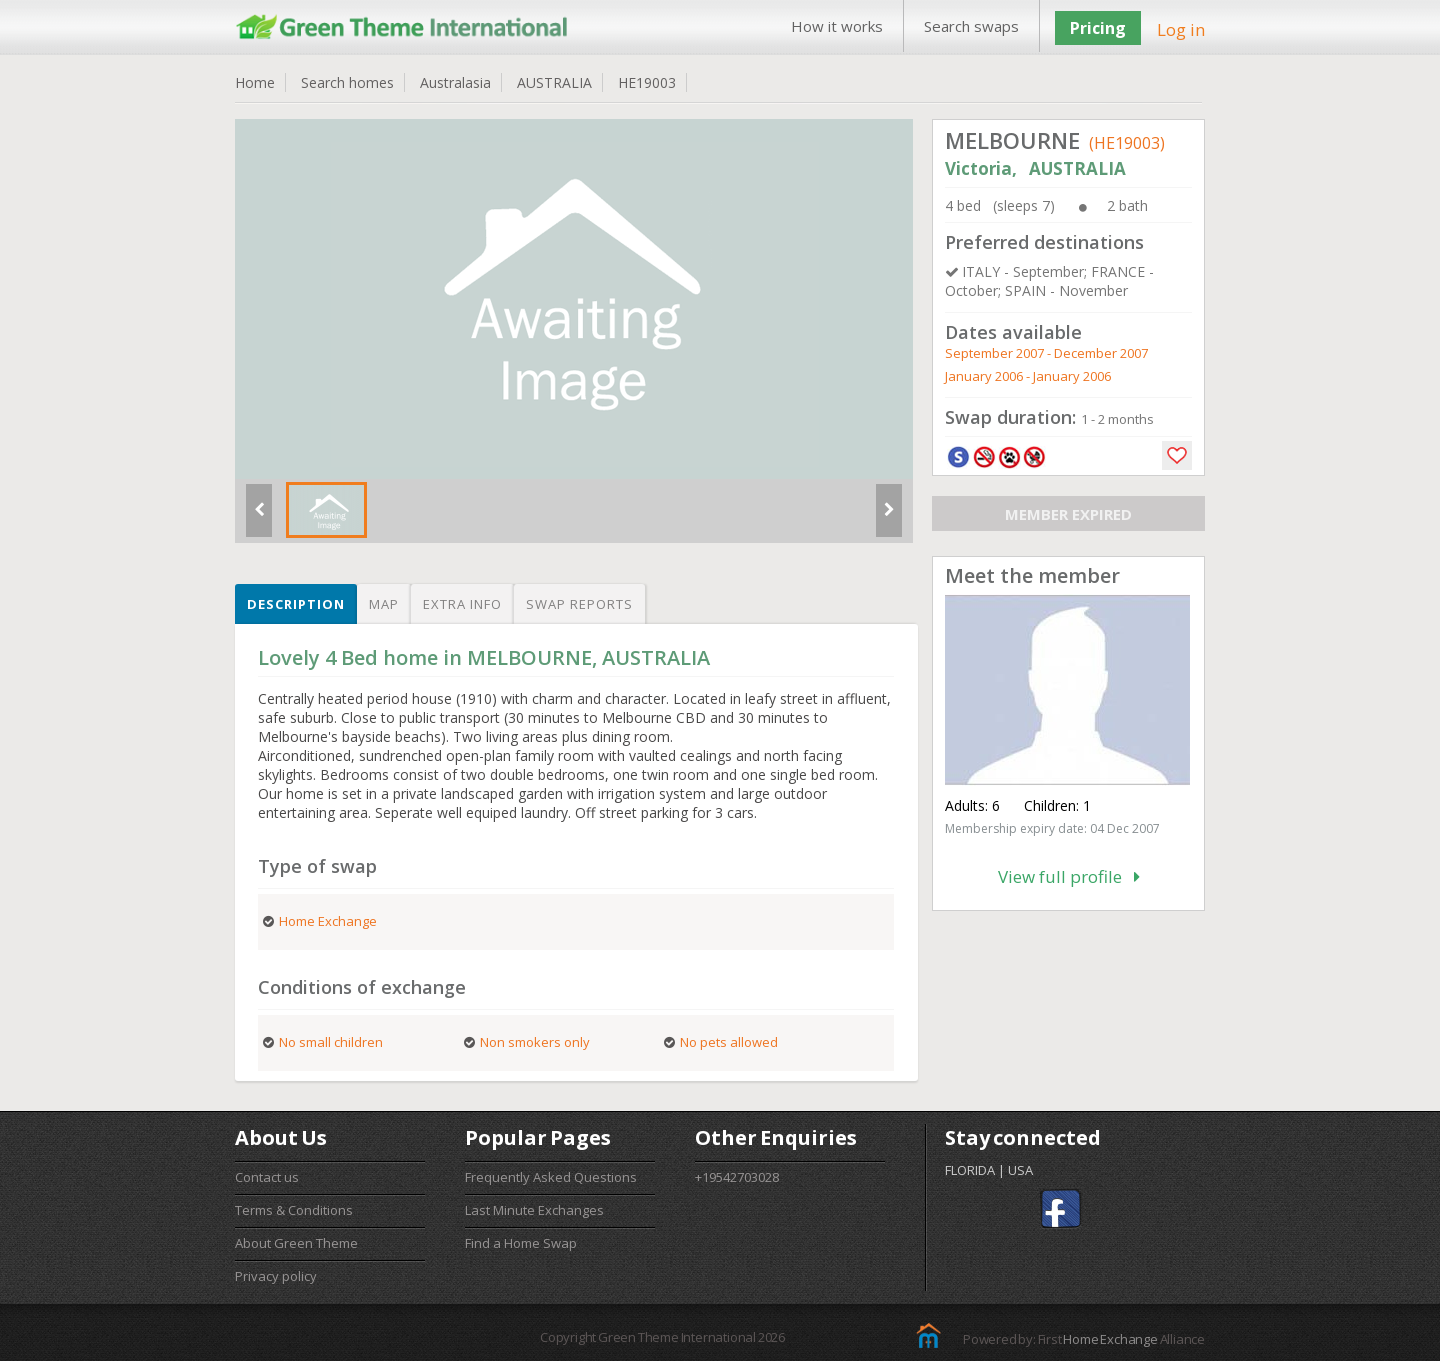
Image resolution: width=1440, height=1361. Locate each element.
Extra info (462, 604)
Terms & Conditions (294, 1210)
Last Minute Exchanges (534, 1210)
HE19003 (647, 82)
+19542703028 (737, 1177)
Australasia (455, 82)
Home (255, 82)
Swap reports (579, 604)
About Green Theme (296, 1243)
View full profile (1069, 876)
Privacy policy (276, 1276)
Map (384, 604)
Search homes (347, 82)
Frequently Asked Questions (551, 1177)
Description (296, 604)
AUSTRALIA (554, 82)
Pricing (1098, 28)
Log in (1181, 29)
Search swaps (971, 26)
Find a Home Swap (521, 1243)
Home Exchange (1110, 1339)
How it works (837, 26)
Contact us (267, 1177)
